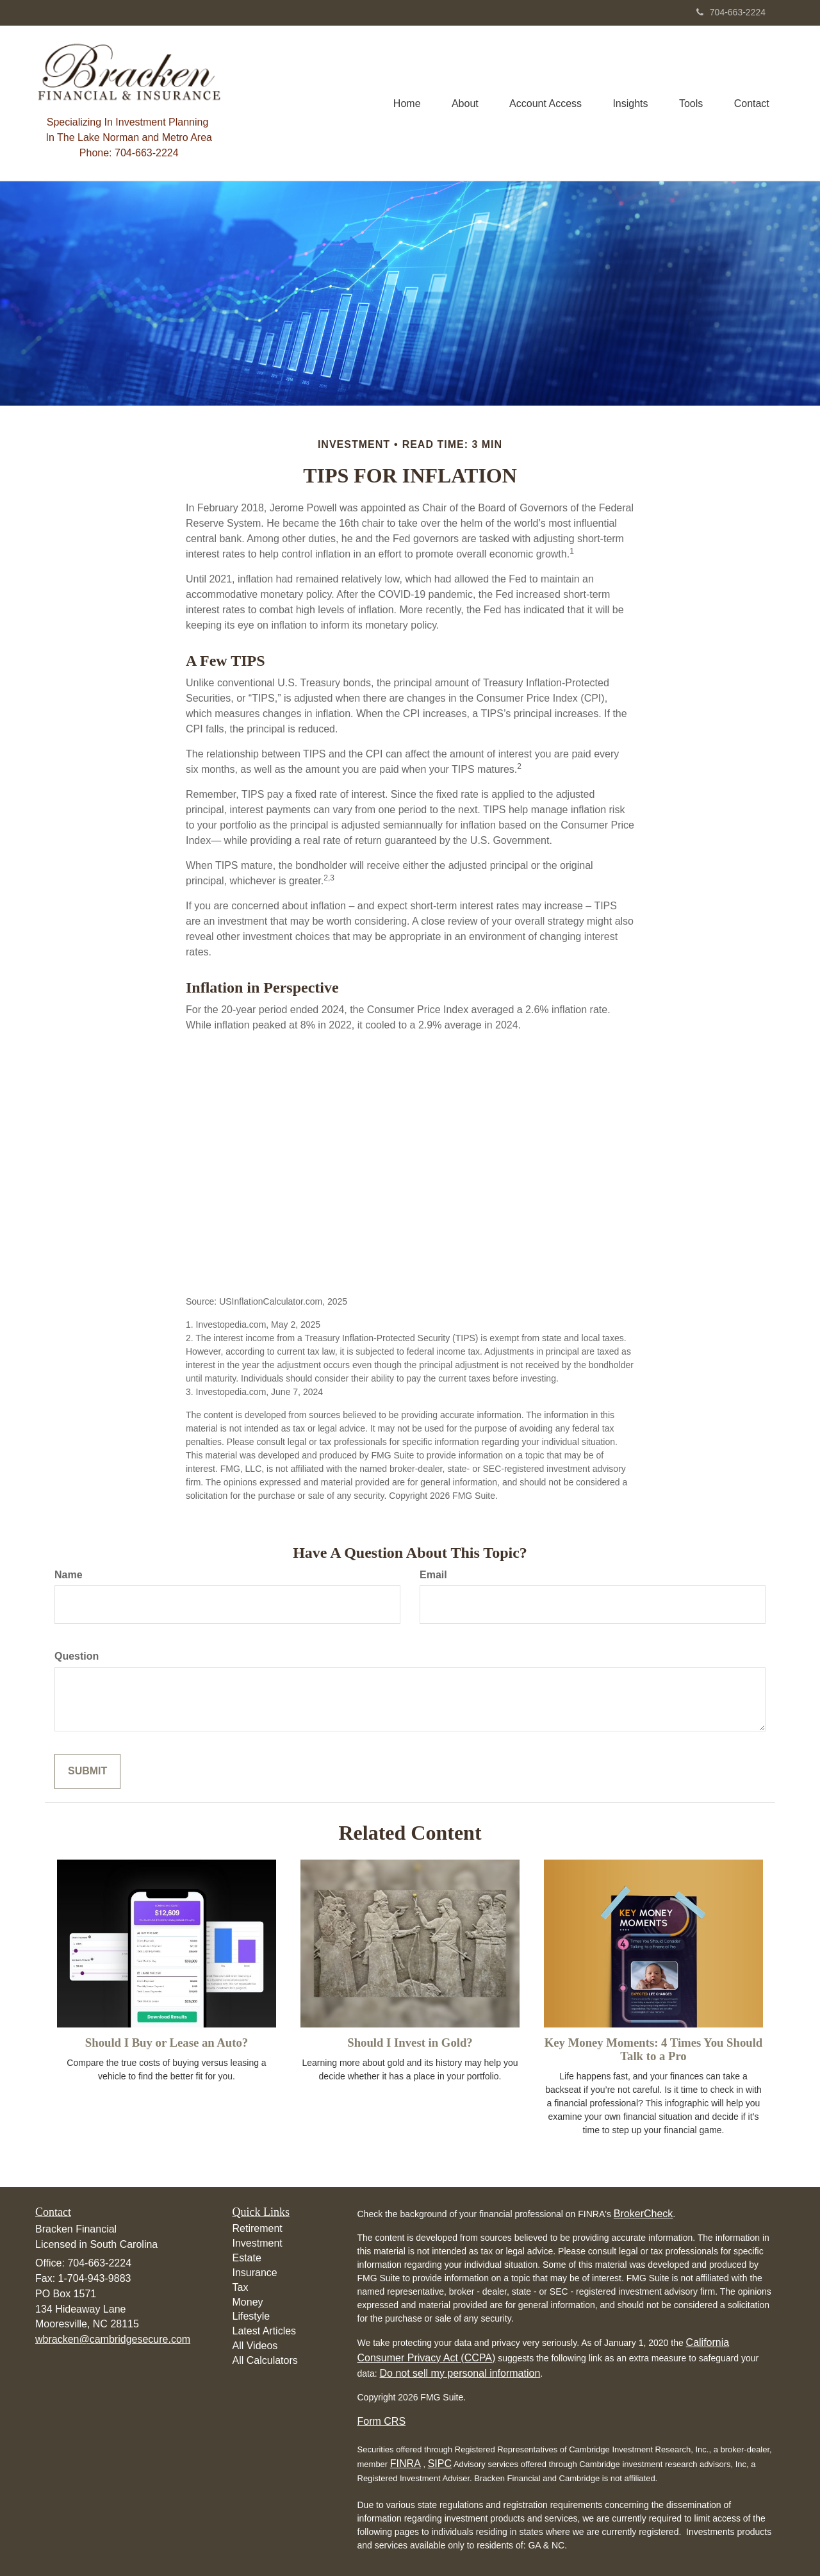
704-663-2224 (731, 12)
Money (248, 2302)
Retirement (258, 2228)
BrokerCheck (643, 2213)
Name (68, 1574)
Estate (247, 2257)
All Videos (255, 2345)
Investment (258, 2243)
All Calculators (265, 2360)
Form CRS (381, 2421)
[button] (460, 103)
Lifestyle (251, 2316)
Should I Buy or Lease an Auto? (166, 2042)
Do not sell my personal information (460, 2373)
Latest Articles (265, 2330)
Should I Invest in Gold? (409, 2042)
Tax (241, 2287)
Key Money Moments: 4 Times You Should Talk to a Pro (654, 2049)
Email (433, 1574)
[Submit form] (87, 1771)
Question (76, 1656)
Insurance (255, 2272)
